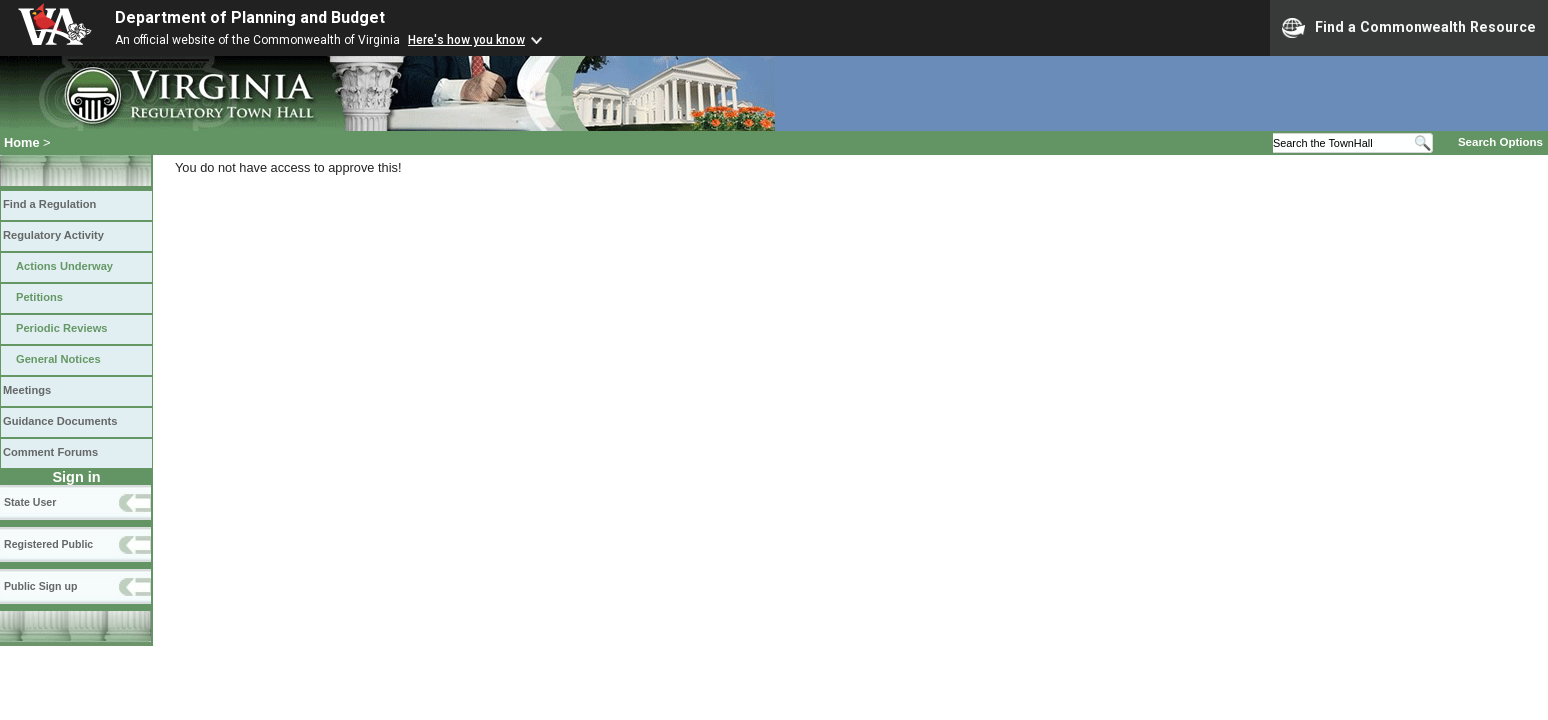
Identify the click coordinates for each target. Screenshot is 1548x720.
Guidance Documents (60, 421)
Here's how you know (466, 40)
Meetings (27, 390)
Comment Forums (50, 452)
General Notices (58, 359)
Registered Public (48, 544)
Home (22, 142)
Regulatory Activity (53, 235)
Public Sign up (40, 586)
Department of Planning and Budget (250, 17)
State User (30, 502)
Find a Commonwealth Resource (1409, 28)
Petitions (39, 297)
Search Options (1500, 142)
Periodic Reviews (62, 328)
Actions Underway (64, 266)
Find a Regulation (49, 204)
